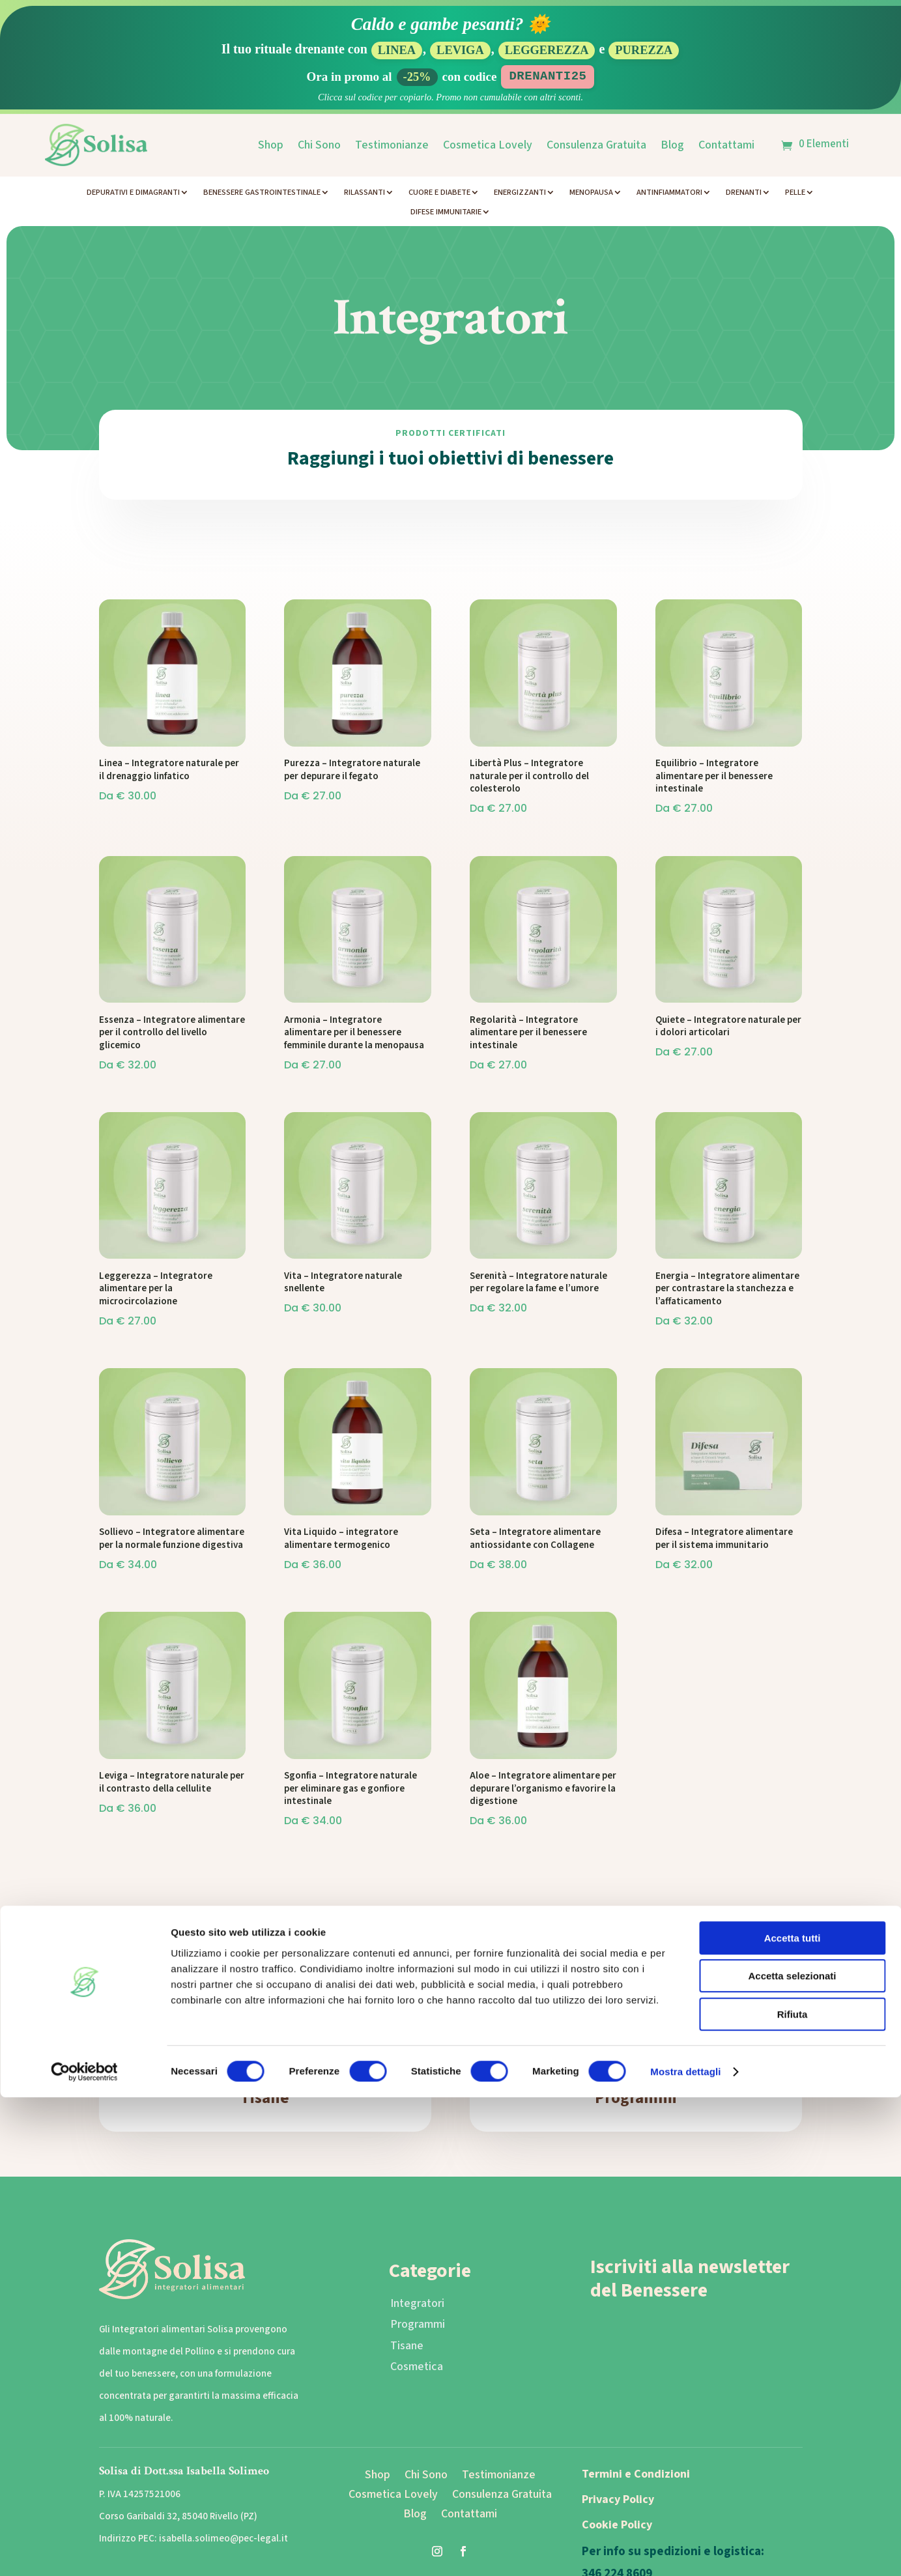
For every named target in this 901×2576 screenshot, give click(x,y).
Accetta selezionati (792, 2455)
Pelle (795, 193)
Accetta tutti (792, 2416)
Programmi (636, 2098)
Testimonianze (392, 145)
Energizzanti (520, 193)
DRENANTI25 (547, 76)
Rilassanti (364, 193)
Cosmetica (416, 2366)
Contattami (726, 145)
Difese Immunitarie (445, 212)
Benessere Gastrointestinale (262, 193)
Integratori (417, 2303)
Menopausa (591, 193)
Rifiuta (792, 2492)
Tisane (264, 2098)
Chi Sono (319, 145)
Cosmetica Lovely (487, 145)
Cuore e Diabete (439, 193)
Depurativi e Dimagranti (133, 193)
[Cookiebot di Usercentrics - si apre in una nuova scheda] (84, 2550)
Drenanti (744, 193)
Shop (270, 145)
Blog (672, 145)
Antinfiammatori (669, 193)
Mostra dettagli (685, 2550)
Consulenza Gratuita (596, 145)
